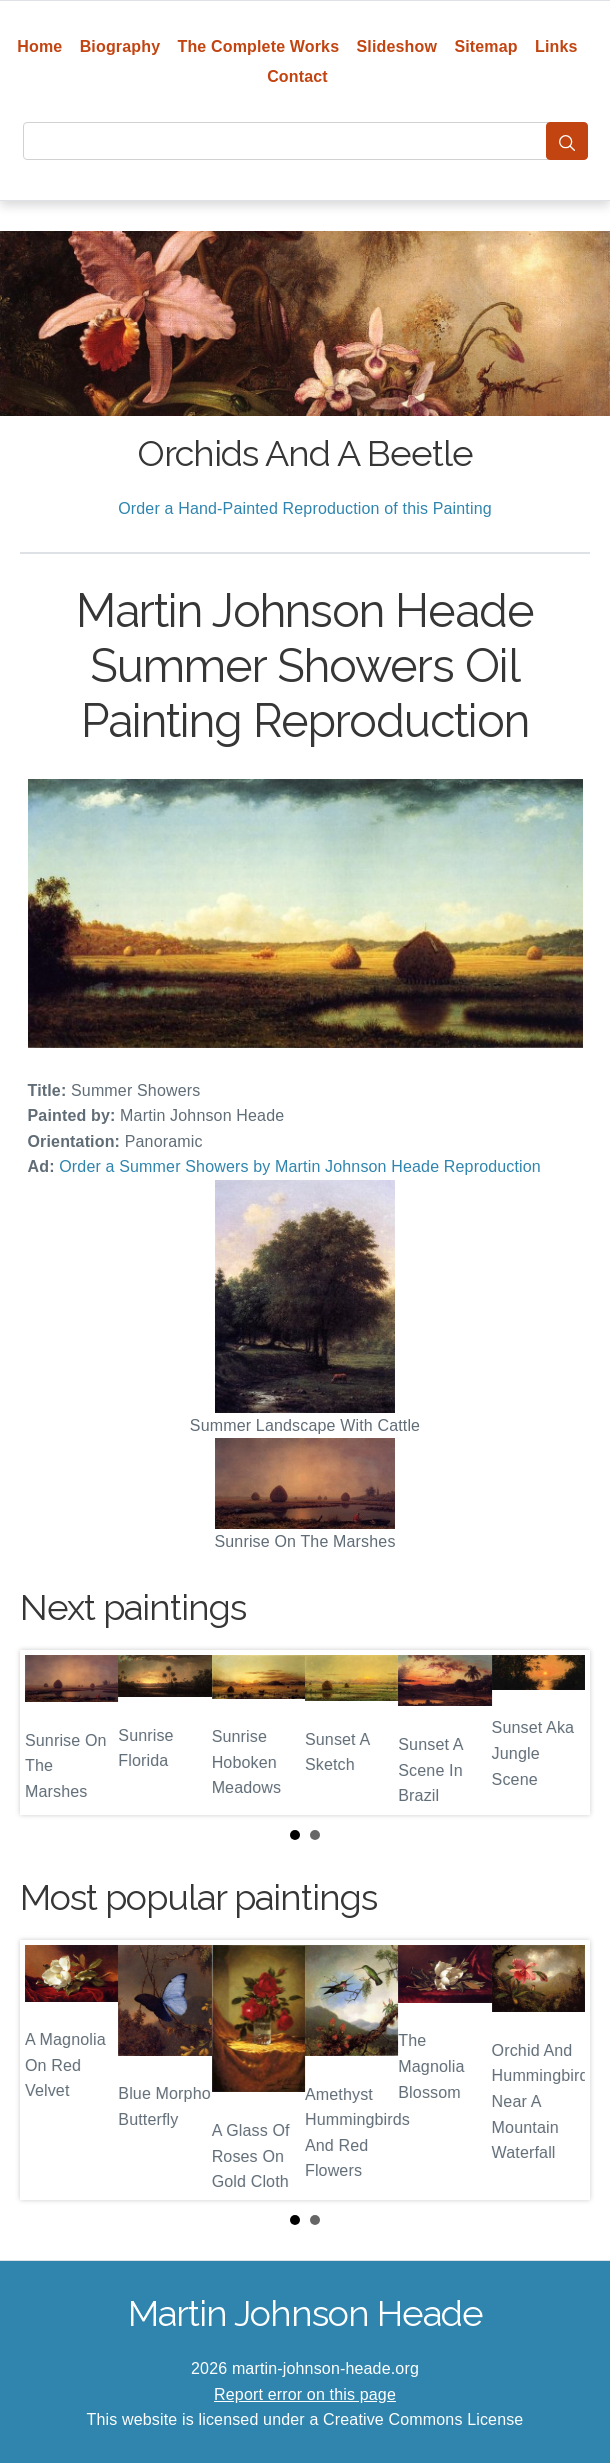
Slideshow (397, 46)
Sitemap (485, 46)
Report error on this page (305, 2394)
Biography (120, 46)
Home (39, 46)
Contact (297, 76)
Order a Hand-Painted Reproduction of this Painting (305, 508)
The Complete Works (259, 46)
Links (556, 46)
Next (559, 1733)
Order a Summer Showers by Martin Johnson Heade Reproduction (300, 1166)
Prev (51, 1733)
